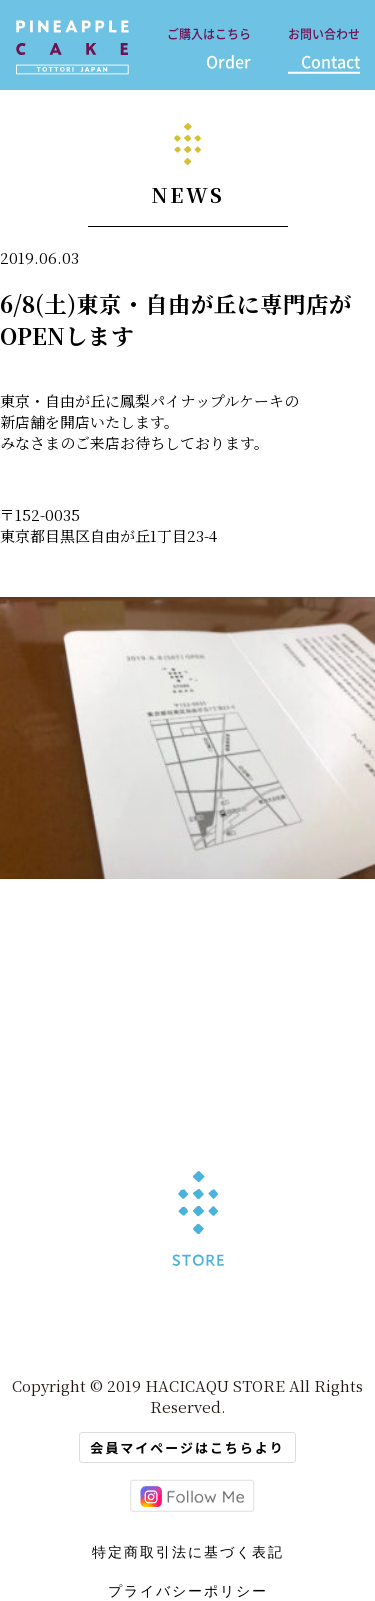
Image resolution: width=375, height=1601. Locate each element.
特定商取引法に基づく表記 (188, 1552)
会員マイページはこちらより (187, 1447)
